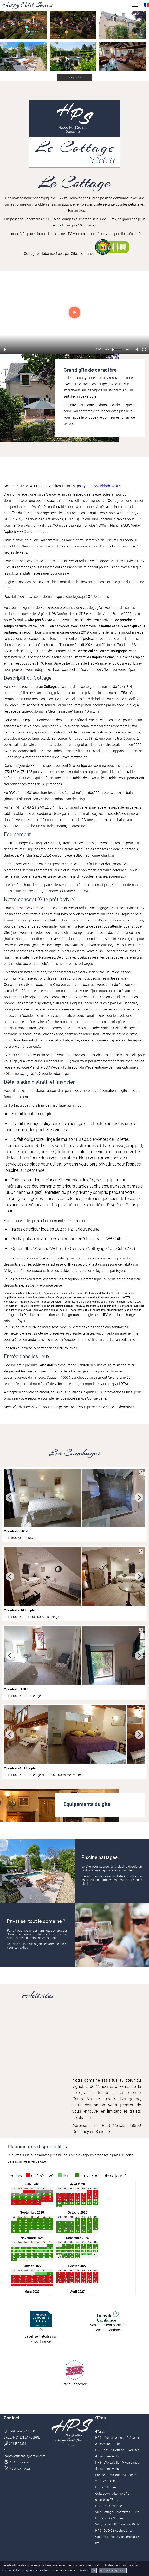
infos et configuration (113, 2570)
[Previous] (10, 1497)
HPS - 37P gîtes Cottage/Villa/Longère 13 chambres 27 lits (112, 2493)
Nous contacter (17, 2468)
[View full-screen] (141, 1472)
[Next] (139, 1497)
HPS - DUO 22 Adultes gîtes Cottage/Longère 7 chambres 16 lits (117, 2537)
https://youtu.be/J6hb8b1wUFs (97, 486)
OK (93, 2570)
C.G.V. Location (17, 2462)
